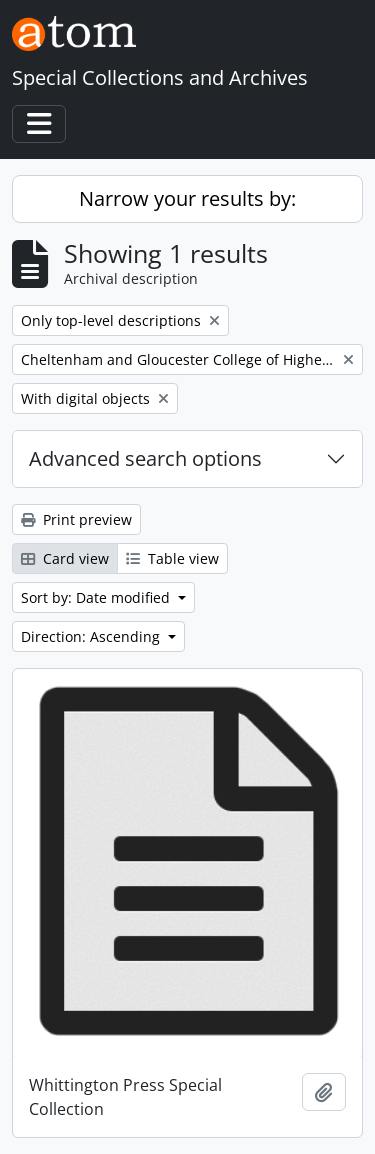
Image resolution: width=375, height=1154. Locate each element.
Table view (172, 558)
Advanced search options (145, 458)
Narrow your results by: (187, 198)
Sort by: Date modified (97, 597)
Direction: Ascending (92, 636)
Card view (65, 558)
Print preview (76, 519)
